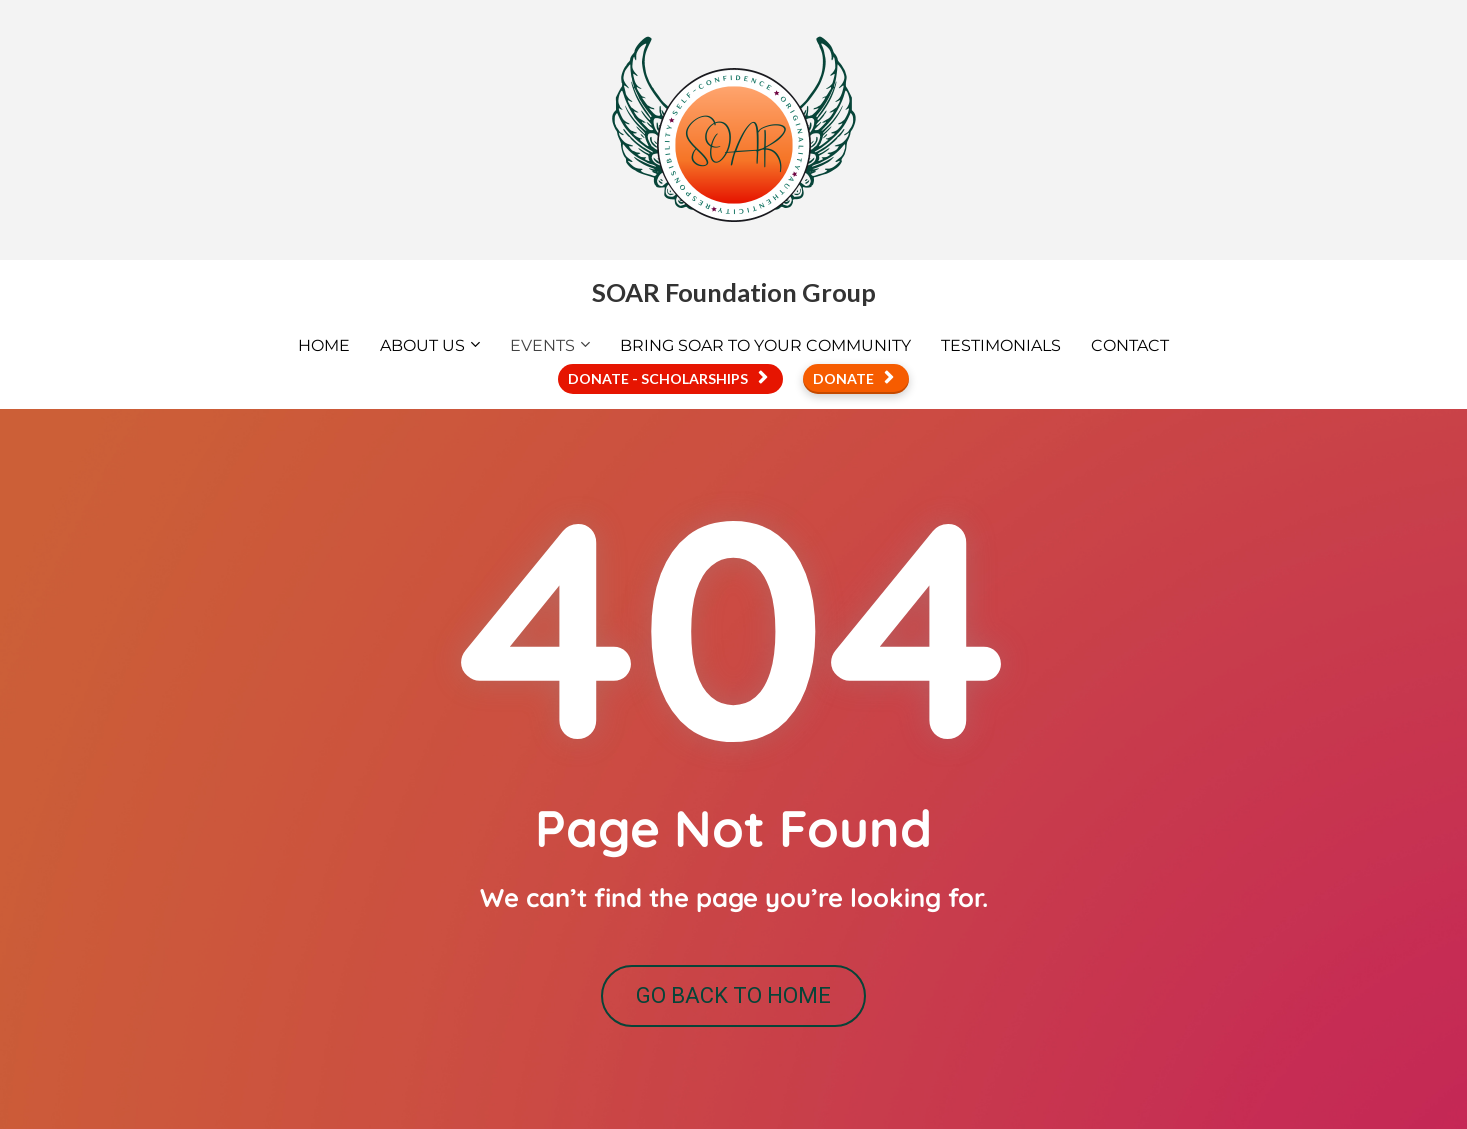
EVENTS (542, 345)
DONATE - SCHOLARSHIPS (668, 378)
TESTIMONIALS (1001, 345)
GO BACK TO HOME (733, 995)
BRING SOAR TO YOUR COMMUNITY (765, 345)
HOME (324, 345)
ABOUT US (422, 345)
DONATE (853, 378)
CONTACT (1130, 345)
